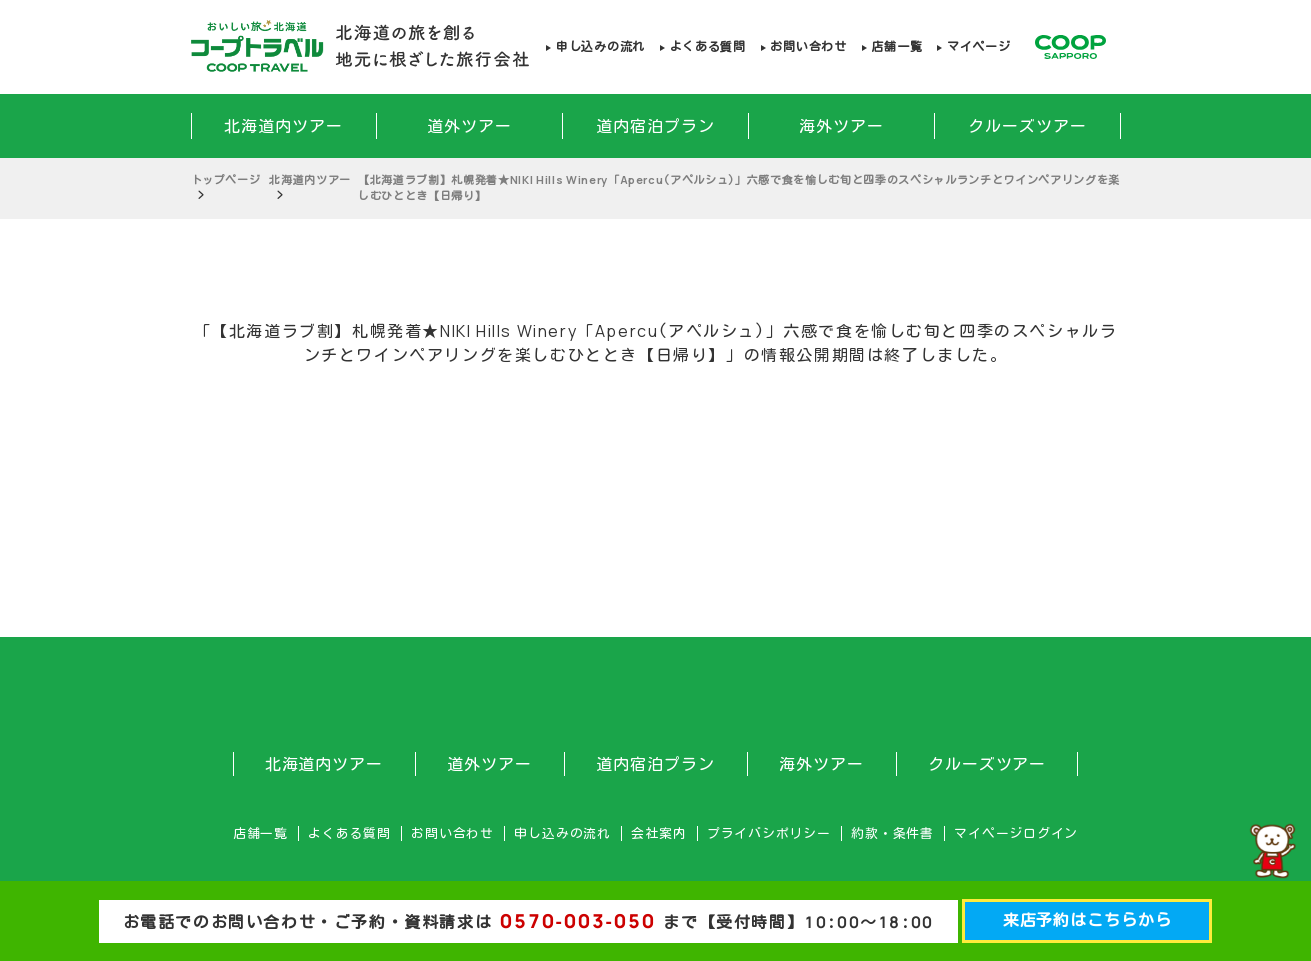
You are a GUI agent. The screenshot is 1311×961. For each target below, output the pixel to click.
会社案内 (658, 833)
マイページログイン (1016, 833)
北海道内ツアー (283, 126)
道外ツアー (469, 126)
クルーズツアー (1027, 126)
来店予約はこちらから (1088, 920)
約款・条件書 (892, 833)
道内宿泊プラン (655, 126)
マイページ (979, 46)
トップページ (226, 179)
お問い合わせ (808, 46)
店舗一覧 (896, 46)
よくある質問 (708, 46)
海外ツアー (841, 126)
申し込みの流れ (600, 46)
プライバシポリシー (769, 833)
